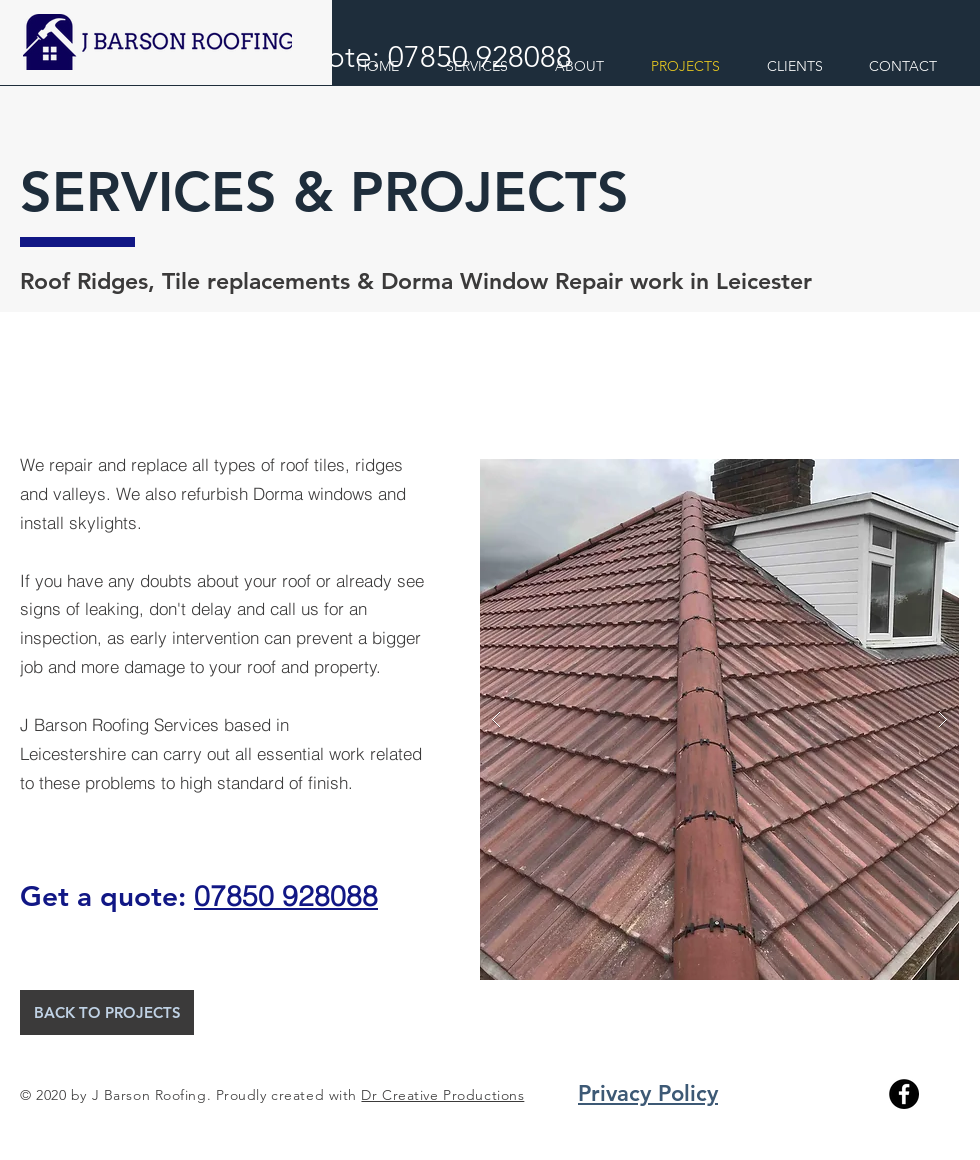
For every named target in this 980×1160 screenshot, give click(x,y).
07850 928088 (286, 896)
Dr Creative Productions (442, 1095)
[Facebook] (904, 1094)
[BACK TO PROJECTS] (107, 1012)
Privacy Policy (648, 1093)
